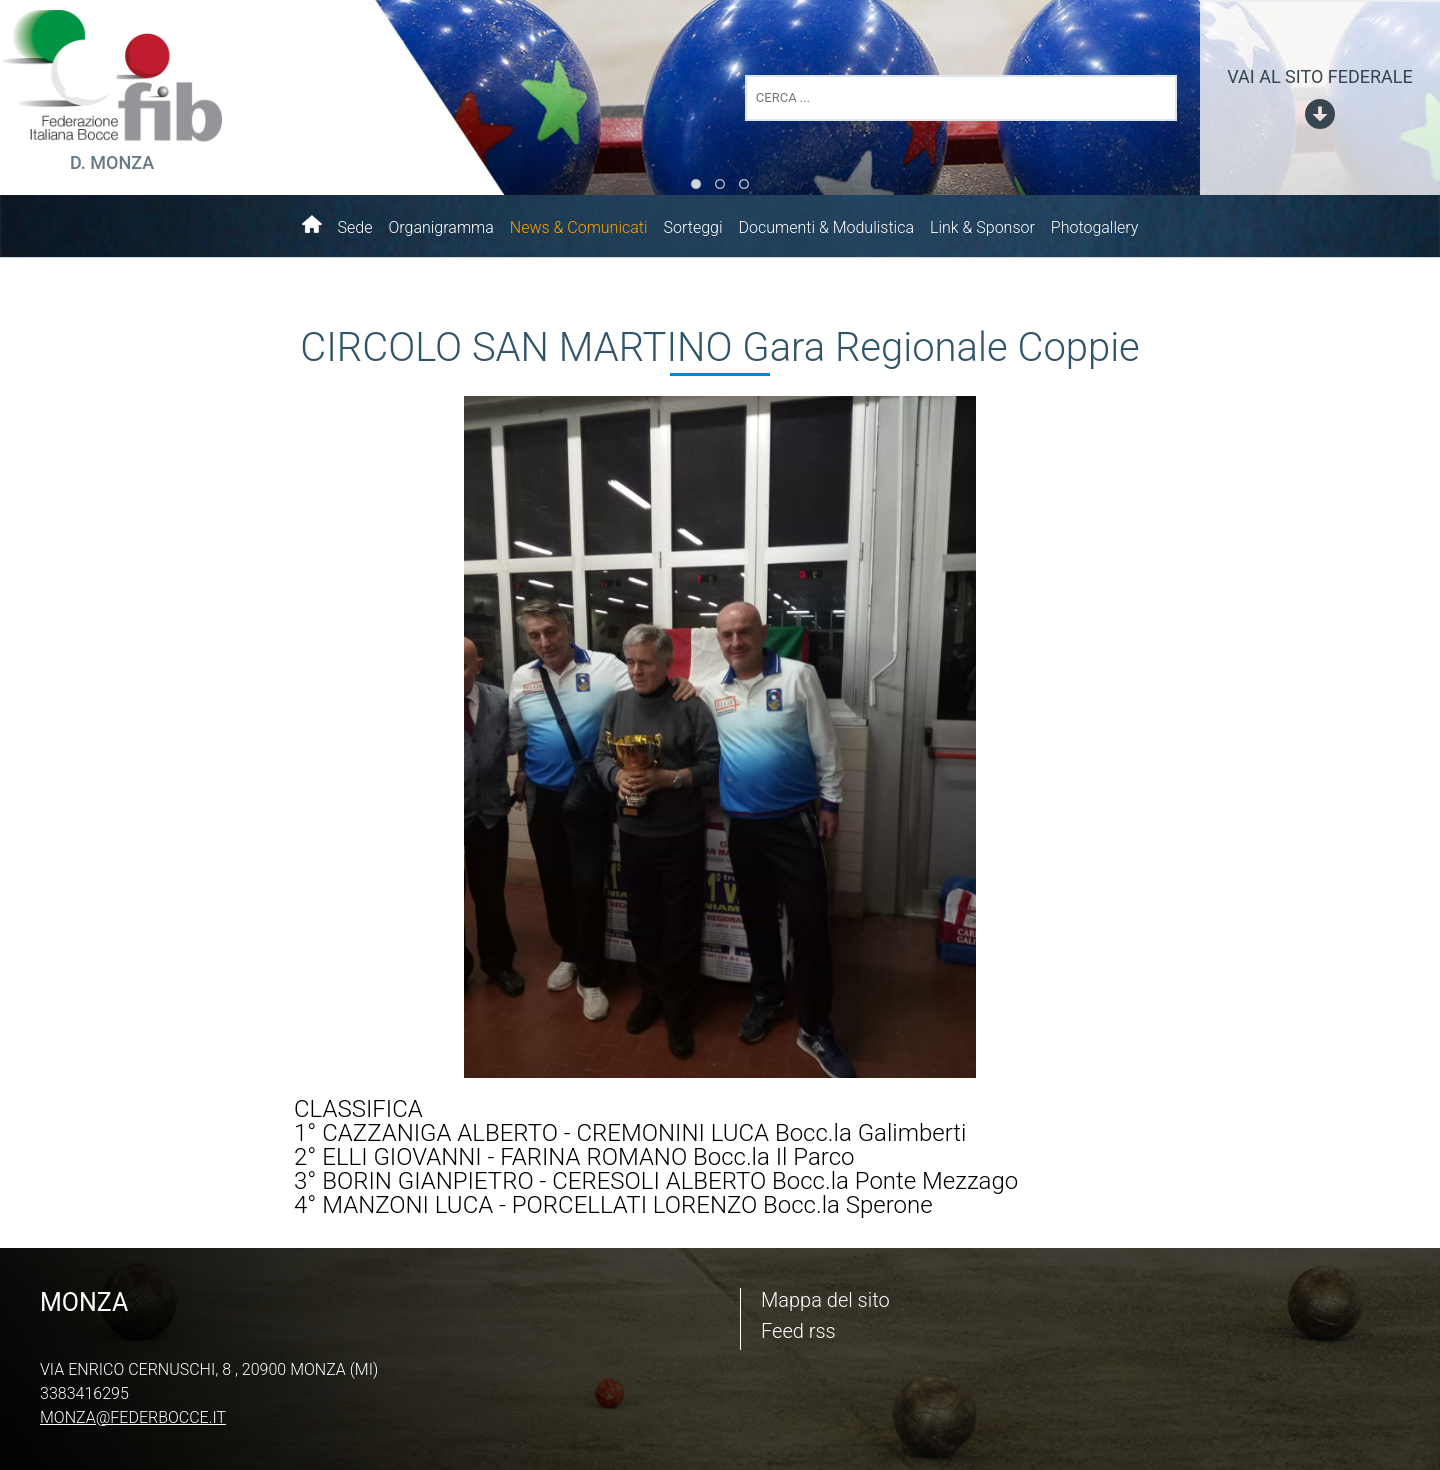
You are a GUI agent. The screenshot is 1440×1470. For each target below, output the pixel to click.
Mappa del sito (825, 1300)
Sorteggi (693, 227)
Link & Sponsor (982, 227)
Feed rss (798, 1331)
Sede (355, 227)
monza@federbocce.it (133, 1417)
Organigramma (440, 227)
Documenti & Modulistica (826, 227)
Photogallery (1095, 227)
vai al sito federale (1319, 76)
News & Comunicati (579, 227)
